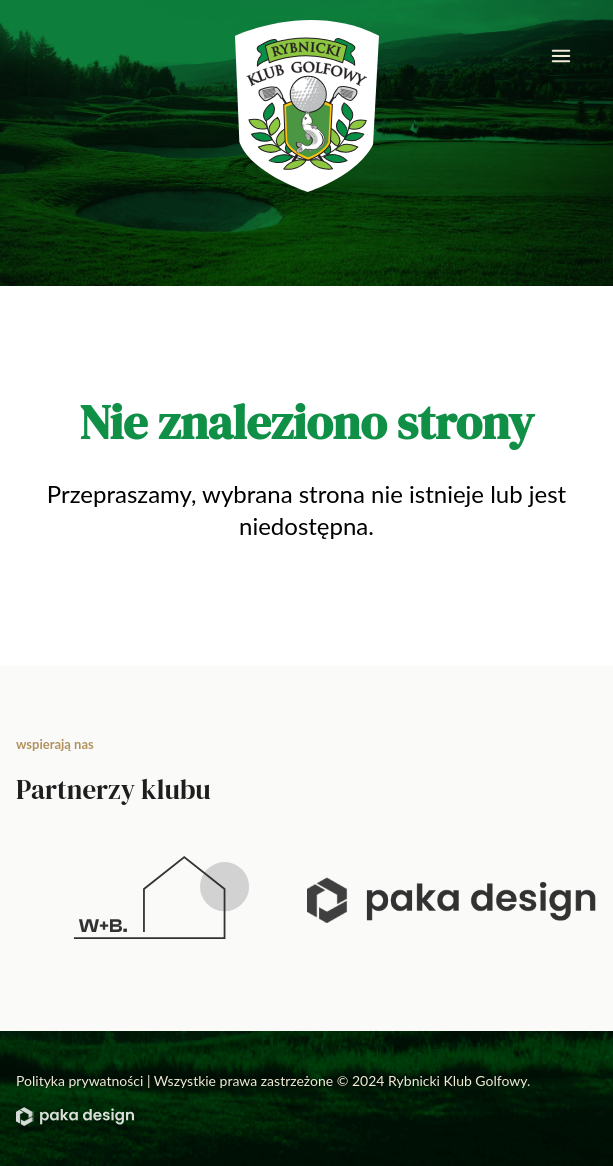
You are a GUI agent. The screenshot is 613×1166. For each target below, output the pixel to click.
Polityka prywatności (79, 1080)
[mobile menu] (561, 56)
